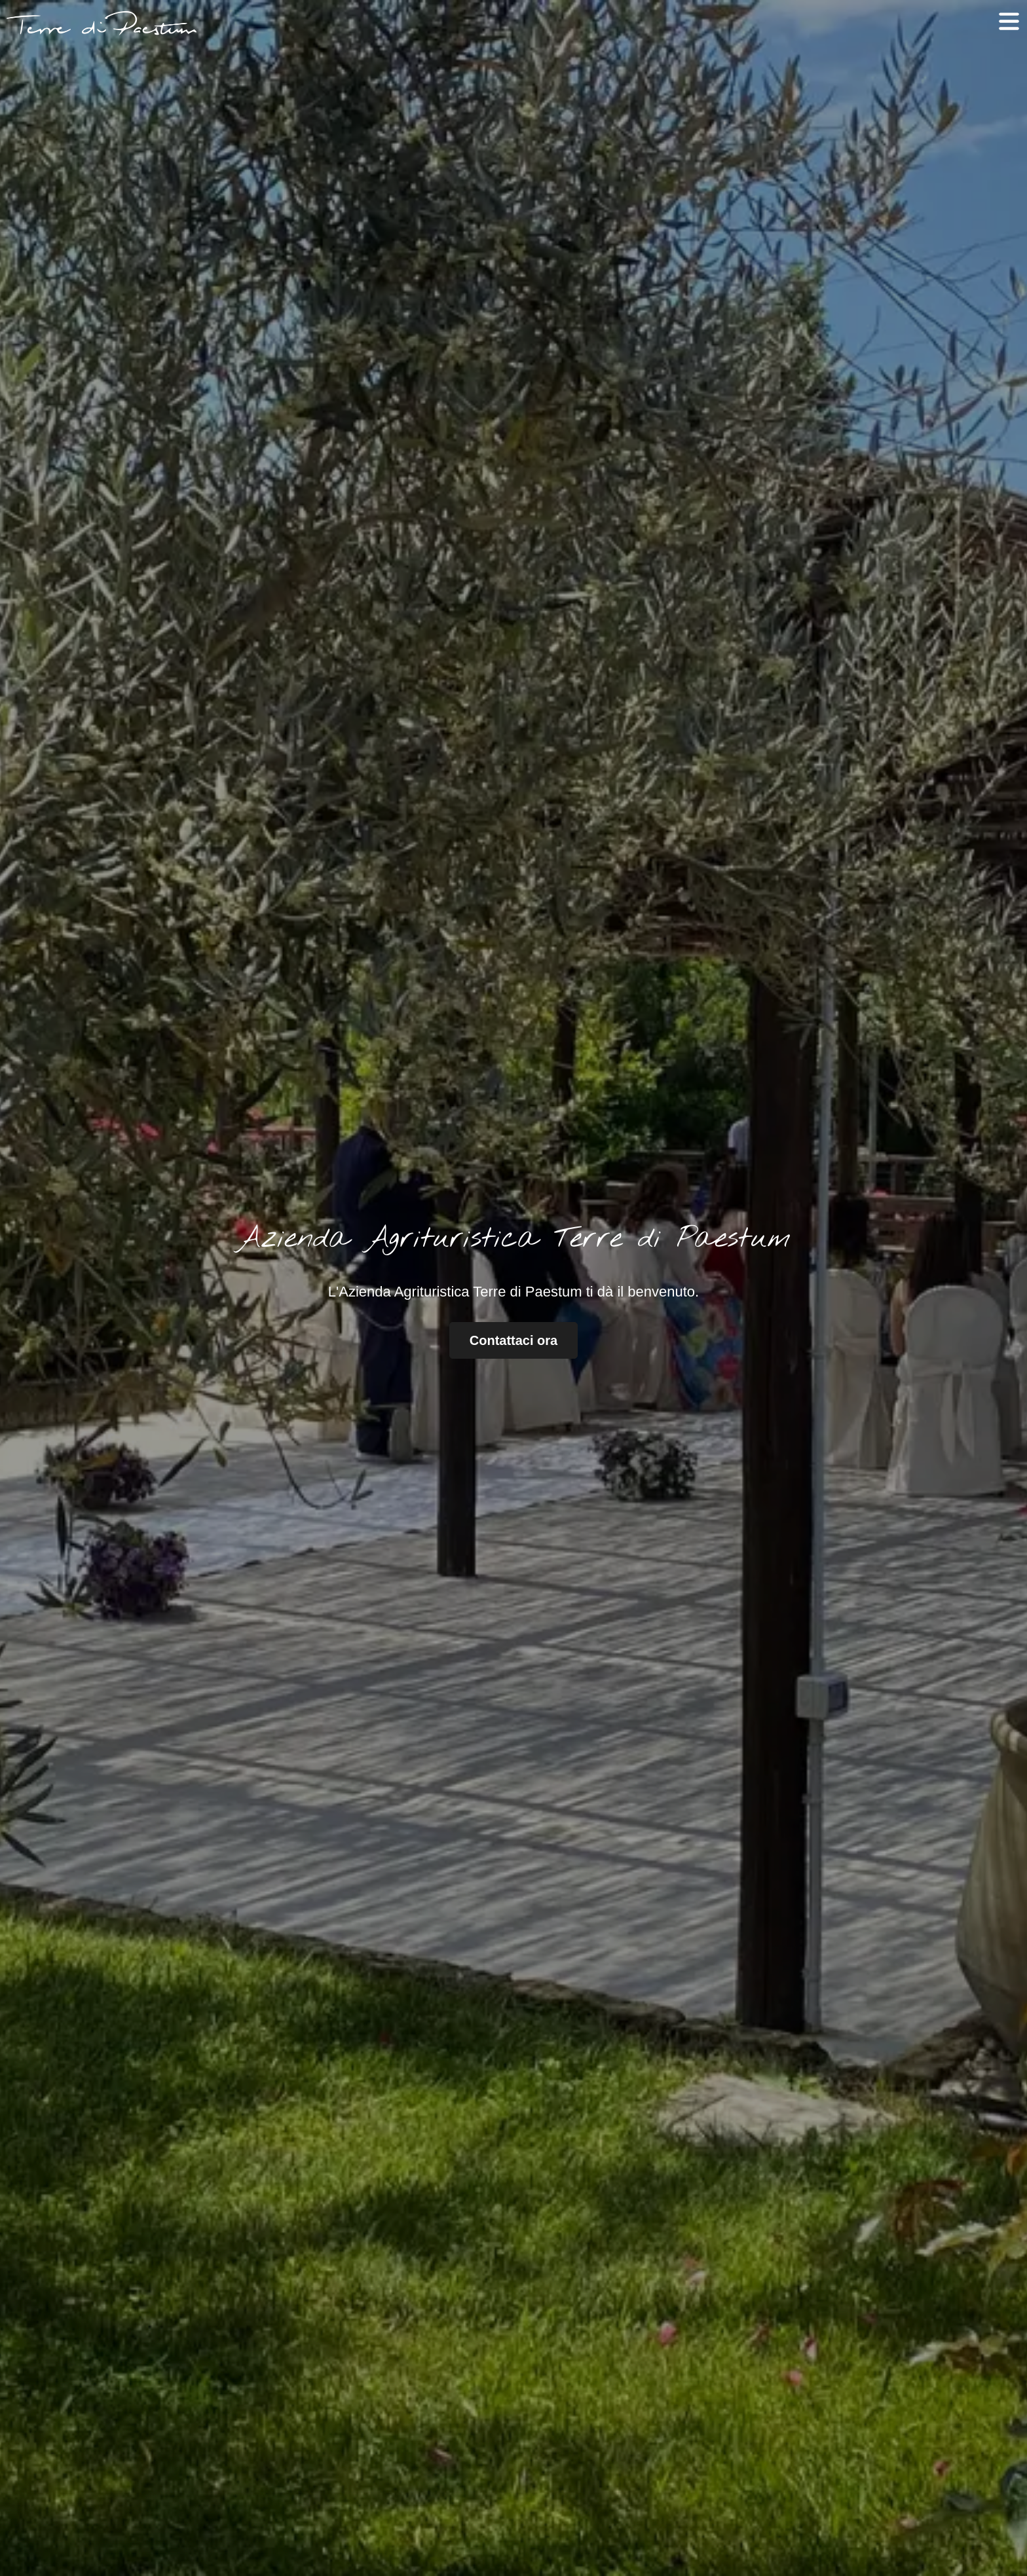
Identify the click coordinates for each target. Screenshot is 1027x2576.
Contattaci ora (513, 1340)
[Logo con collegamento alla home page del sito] (101, 23)
